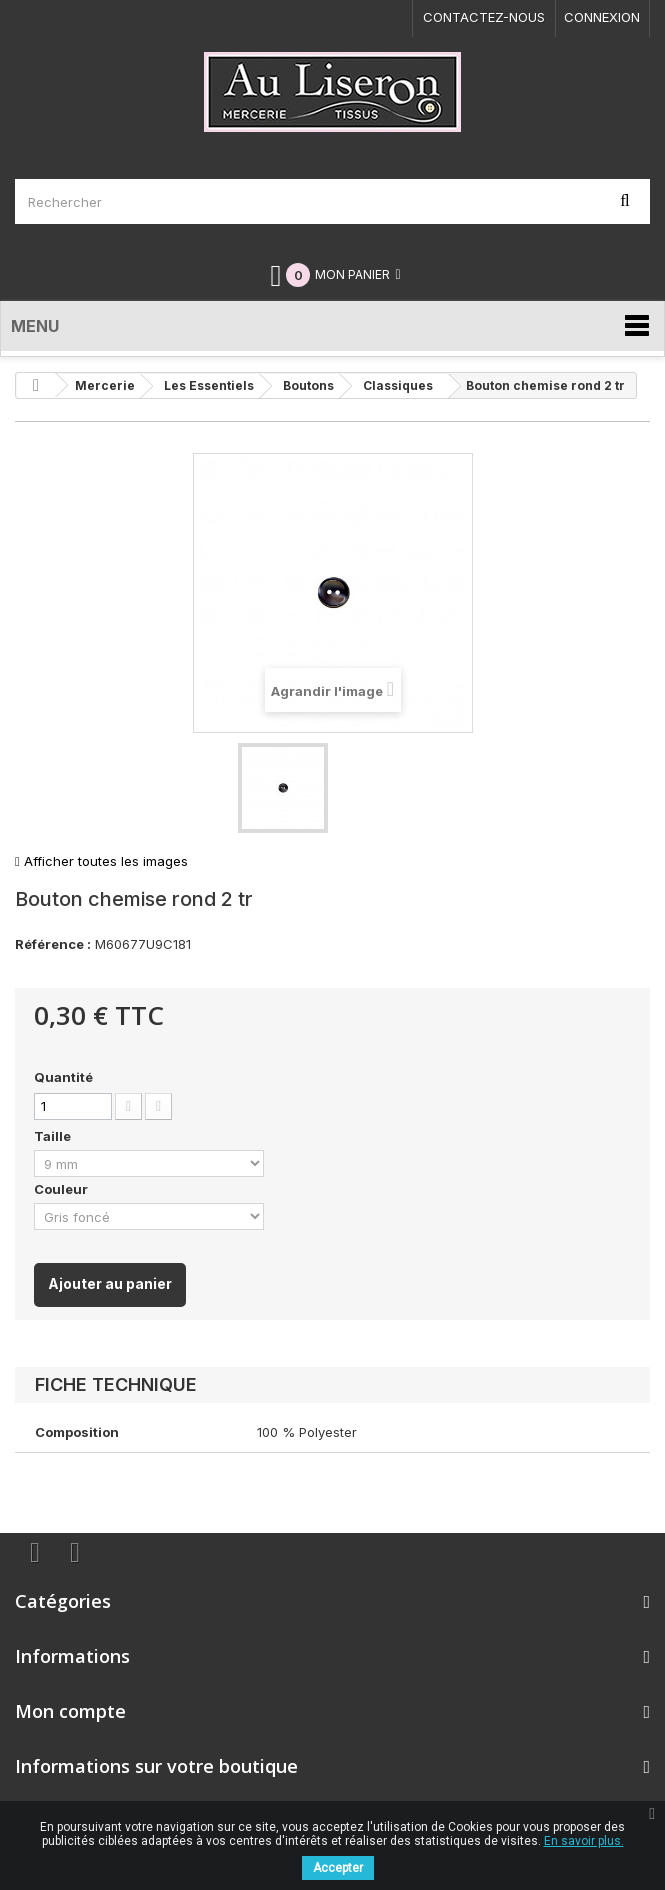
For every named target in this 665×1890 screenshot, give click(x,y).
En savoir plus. (584, 1841)
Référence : (53, 944)
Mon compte (70, 1711)
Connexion (602, 17)
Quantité (63, 1077)
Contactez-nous (484, 17)
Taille (54, 1136)
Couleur (62, 1189)
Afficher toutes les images (101, 861)
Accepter (338, 1868)
